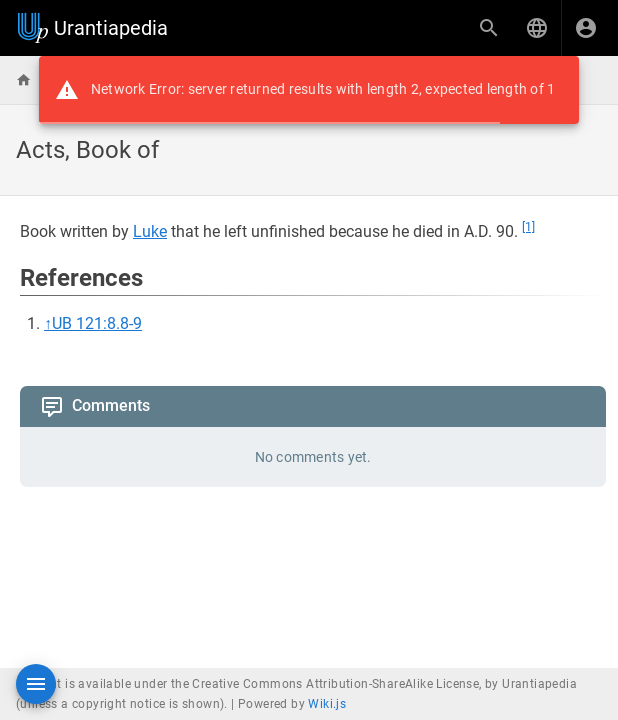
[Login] (586, 28)
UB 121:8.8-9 (97, 323)
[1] (528, 227)
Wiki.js (327, 704)
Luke (150, 231)
